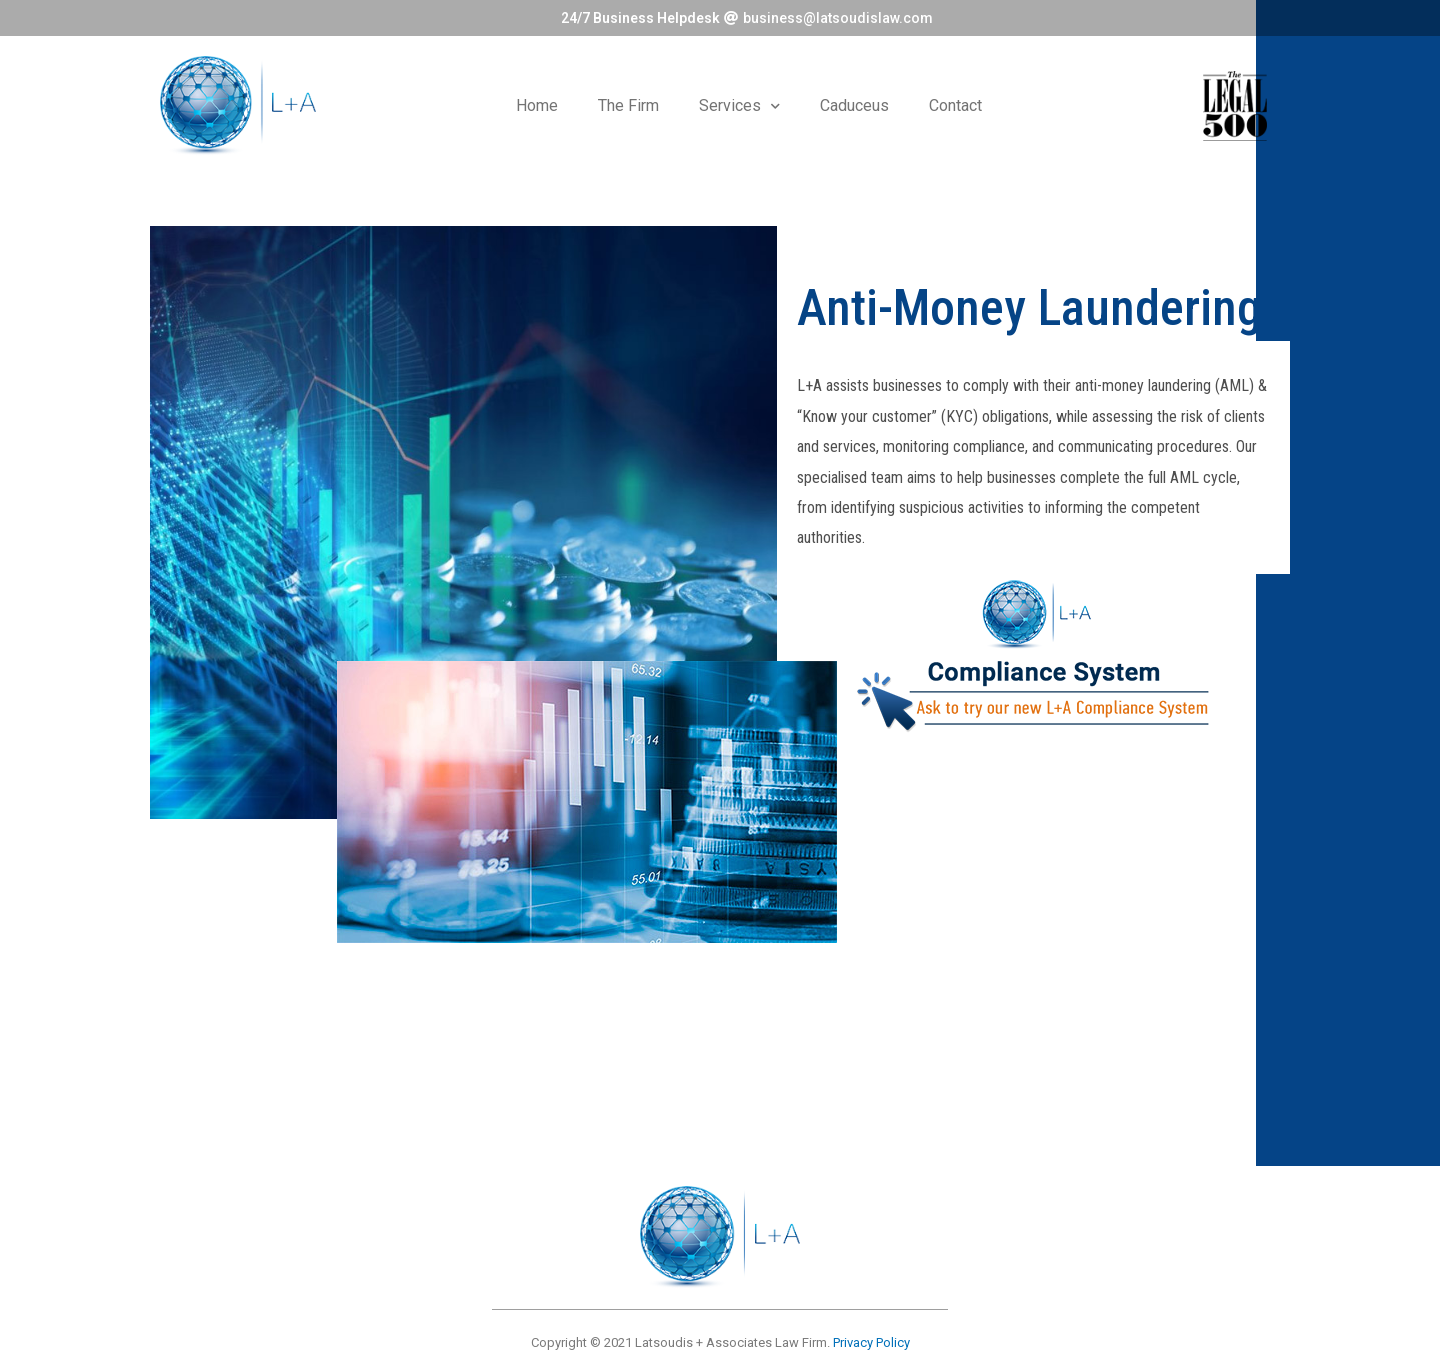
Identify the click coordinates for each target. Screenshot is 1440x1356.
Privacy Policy (871, 1342)
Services (739, 106)
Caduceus (854, 105)
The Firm (628, 105)
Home (537, 105)
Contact (955, 105)
